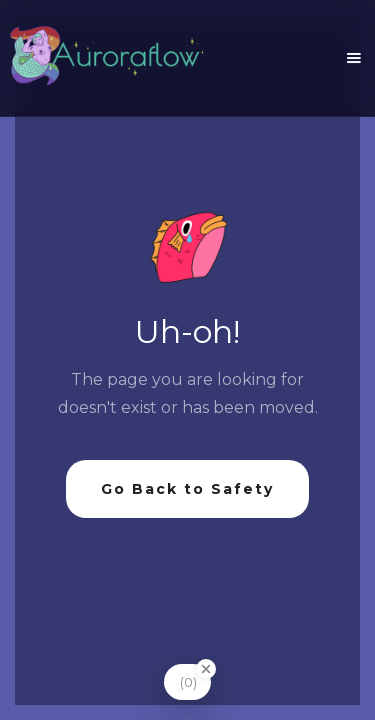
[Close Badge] (206, 669)
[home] (105, 58)
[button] (354, 58)
